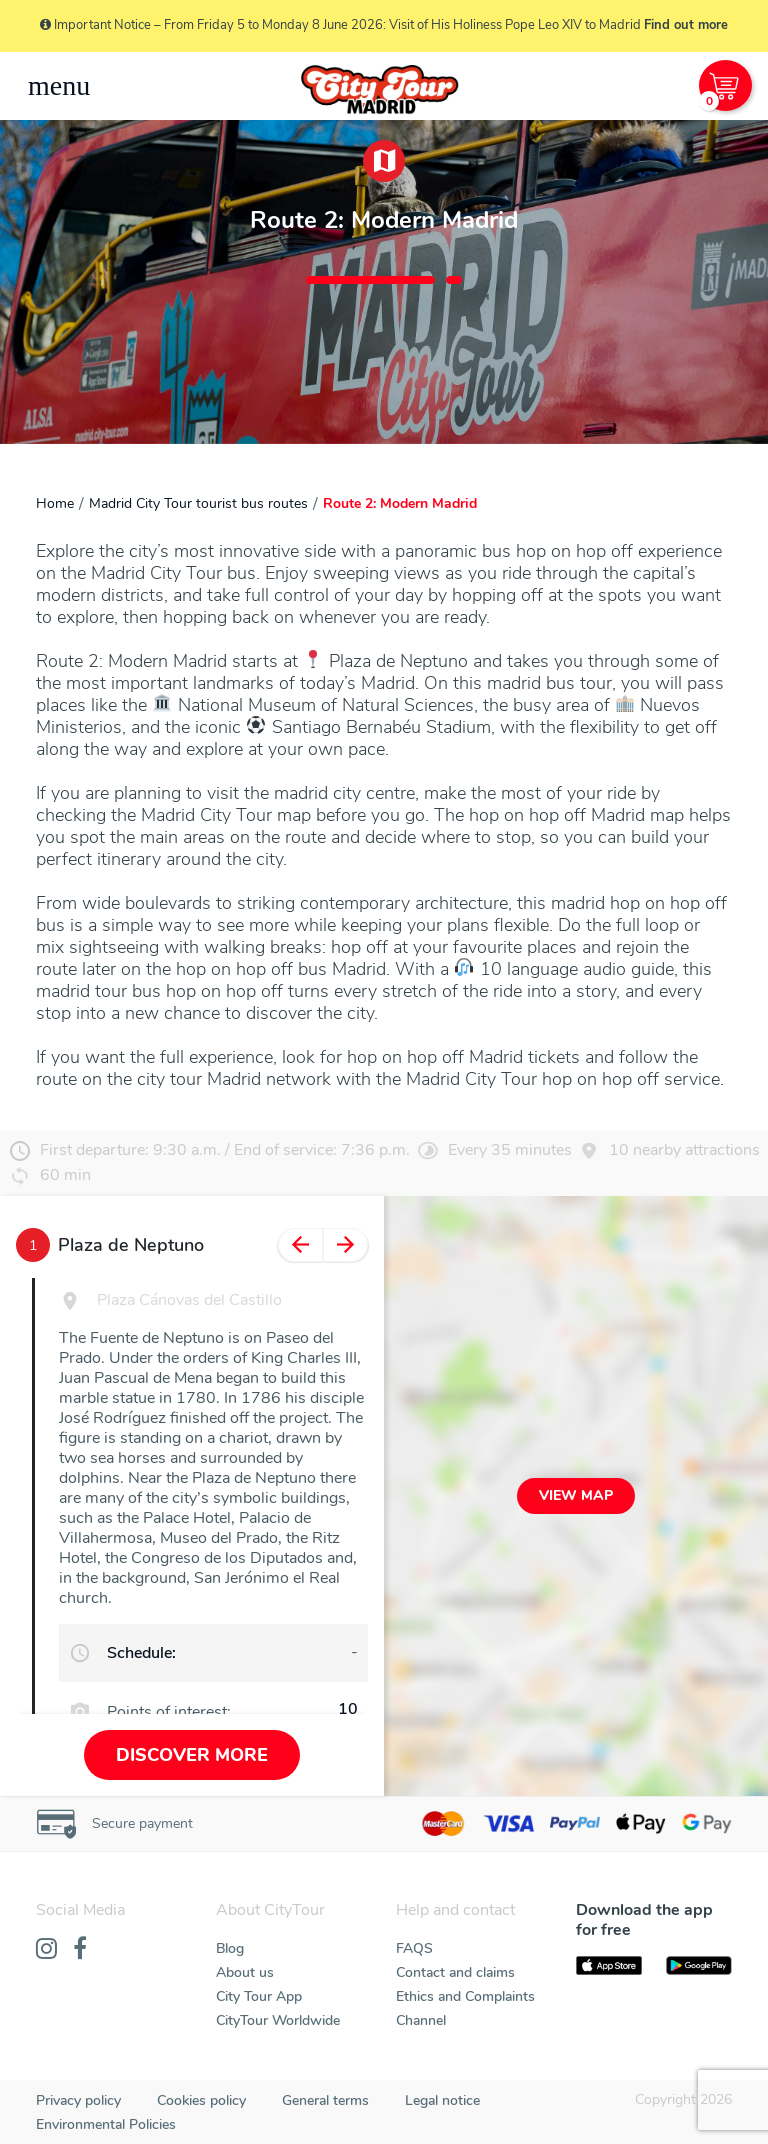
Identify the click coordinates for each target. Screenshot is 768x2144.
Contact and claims (455, 1972)
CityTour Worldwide (278, 2020)
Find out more (686, 25)
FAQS (414, 1948)
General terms (325, 2100)
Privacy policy (78, 2100)
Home (55, 503)
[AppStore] (609, 1966)
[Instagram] (46, 1950)
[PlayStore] (699, 1966)
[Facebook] (80, 1950)
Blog (230, 1948)
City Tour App (259, 1996)
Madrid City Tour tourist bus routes (198, 503)
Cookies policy (201, 2100)
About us (245, 1972)
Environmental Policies (106, 2124)
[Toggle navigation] (59, 86)
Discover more (192, 1755)
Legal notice (442, 2100)
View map (576, 1495)
